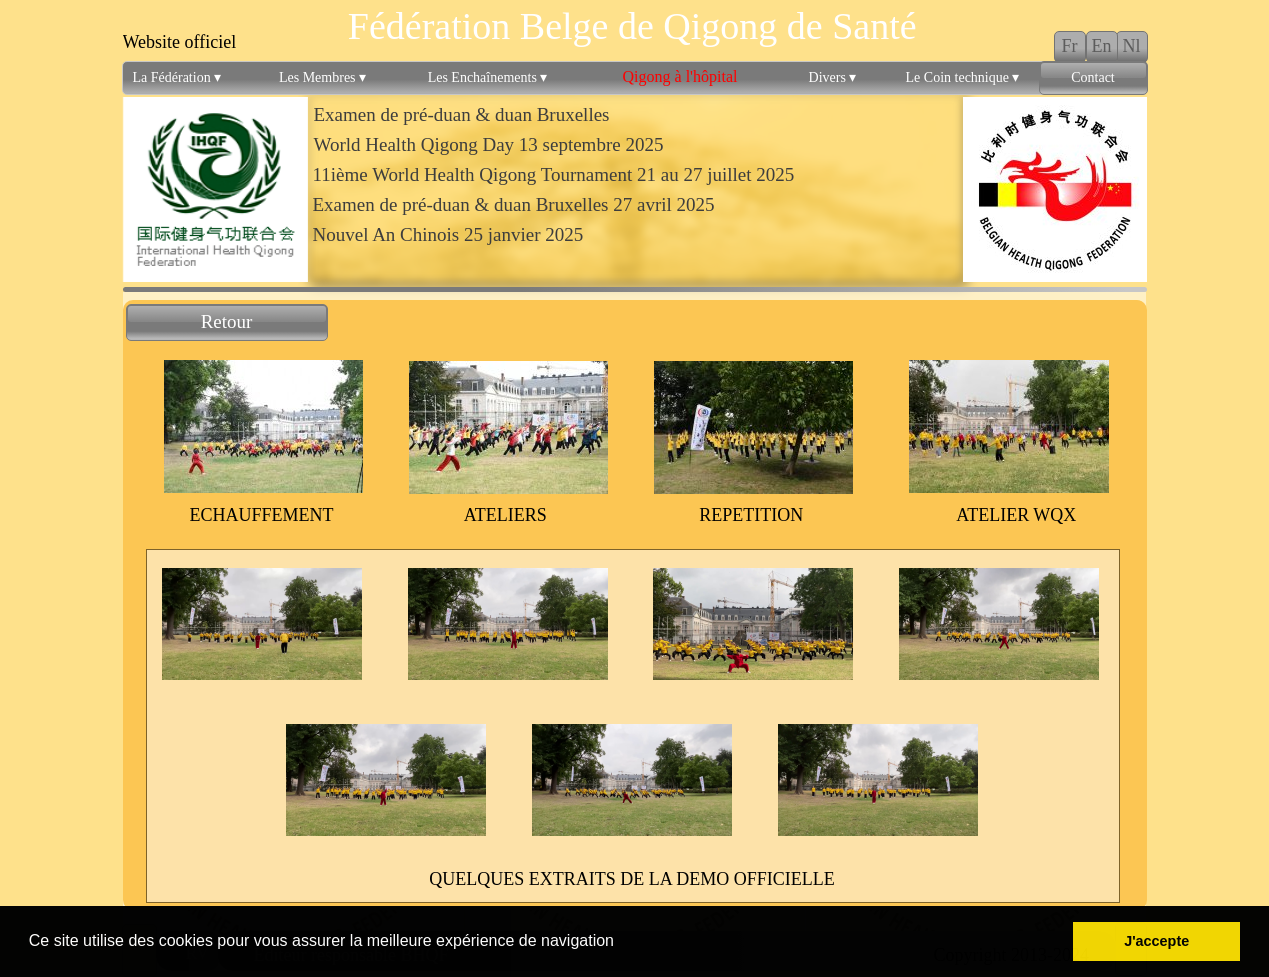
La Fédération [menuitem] (177, 78)
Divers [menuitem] (833, 78)
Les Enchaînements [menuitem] (488, 78)
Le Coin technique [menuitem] (963, 78)
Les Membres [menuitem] (322, 78)
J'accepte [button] (1156, 941)
